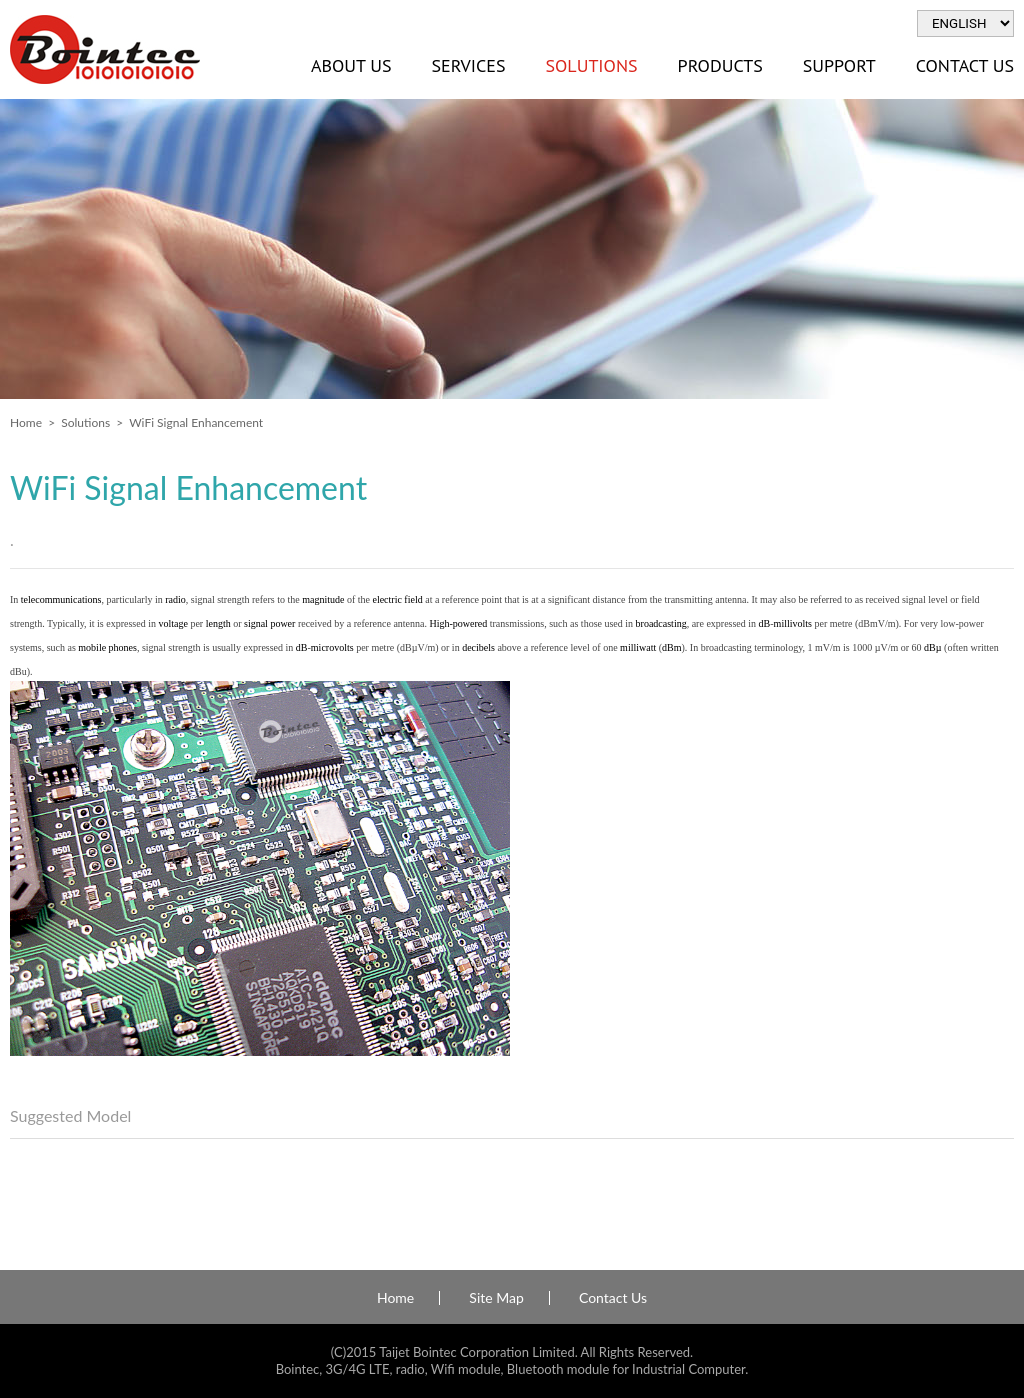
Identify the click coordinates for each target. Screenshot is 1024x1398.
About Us (351, 65)
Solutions (591, 65)
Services (468, 65)
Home (26, 422)
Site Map (496, 1298)
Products (720, 65)
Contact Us (613, 1298)
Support (839, 65)
